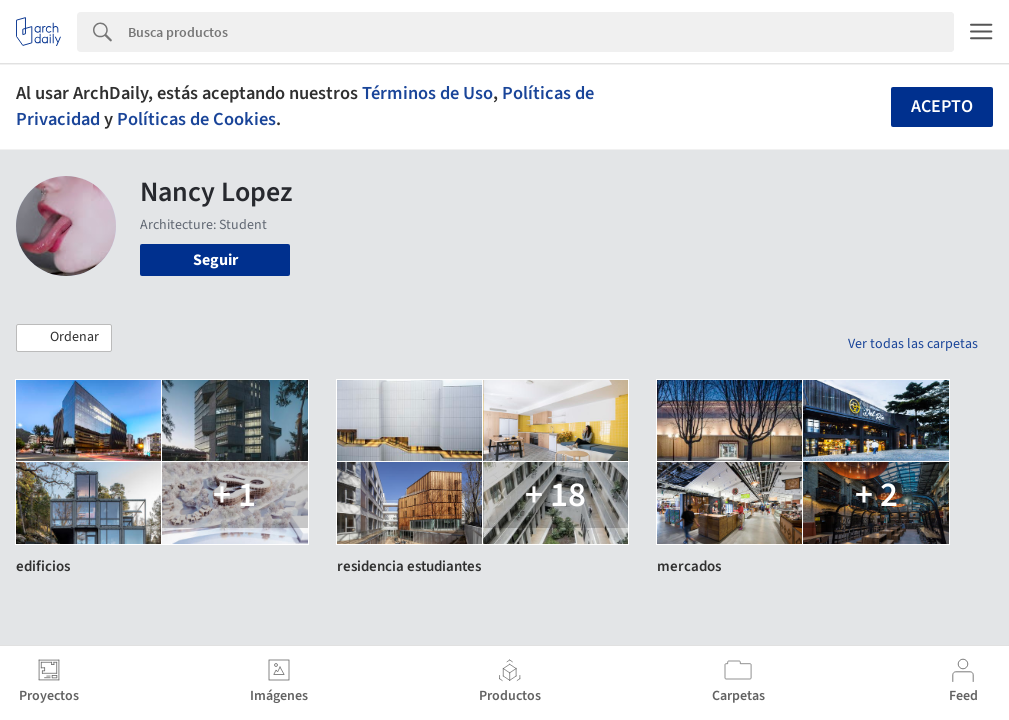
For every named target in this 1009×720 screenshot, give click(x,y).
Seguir (215, 260)
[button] (64, 338)
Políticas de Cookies (196, 119)
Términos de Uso (427, 93)
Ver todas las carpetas (913, 344)
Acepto (942, 106)
